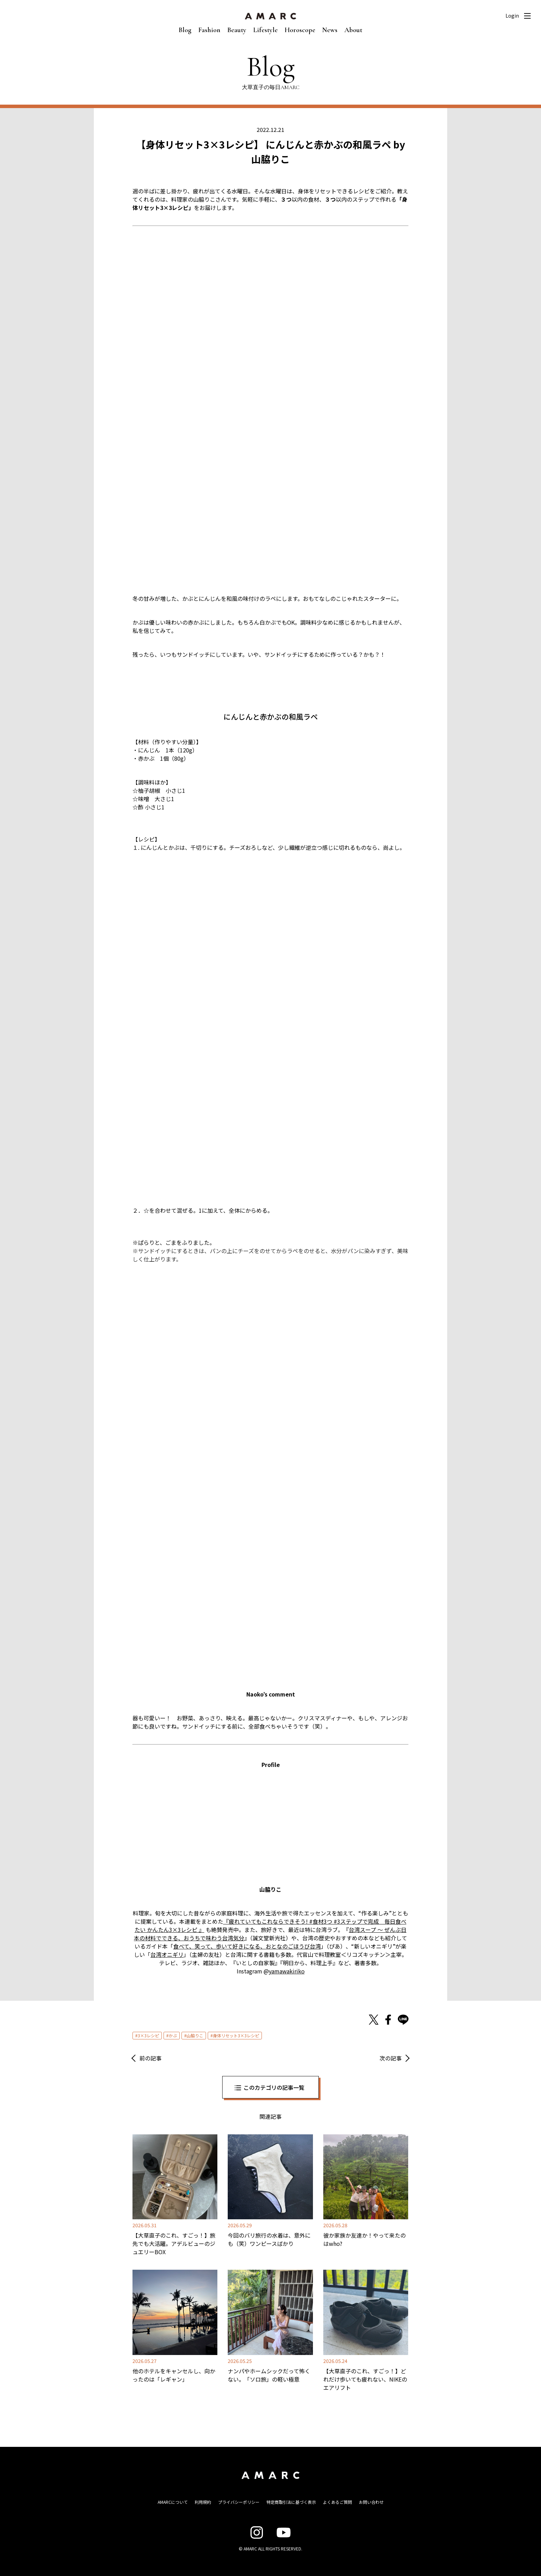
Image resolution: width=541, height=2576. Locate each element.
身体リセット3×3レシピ (236, 2035)
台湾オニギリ (167, 1954)
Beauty (236, 30)
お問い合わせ (371, 2502)
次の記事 (391, 2058)
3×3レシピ (148, 2035)
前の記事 (150, 2058)
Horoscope (300, 30)
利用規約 (203, 2502)
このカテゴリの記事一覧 (274, 2087)
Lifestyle (265, 30)
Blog (185, 30)
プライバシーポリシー (238, 2502)
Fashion (209, 30)
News (329, 30)
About (353, 30)
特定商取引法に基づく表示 (291, 2502)
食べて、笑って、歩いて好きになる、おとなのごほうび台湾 (247, 1946)
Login (512, 15)
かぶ (173, 2035)
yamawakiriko (287, 1971)
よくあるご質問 (337, 2502)
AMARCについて (173, 2502)
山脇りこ (195, 2035)
